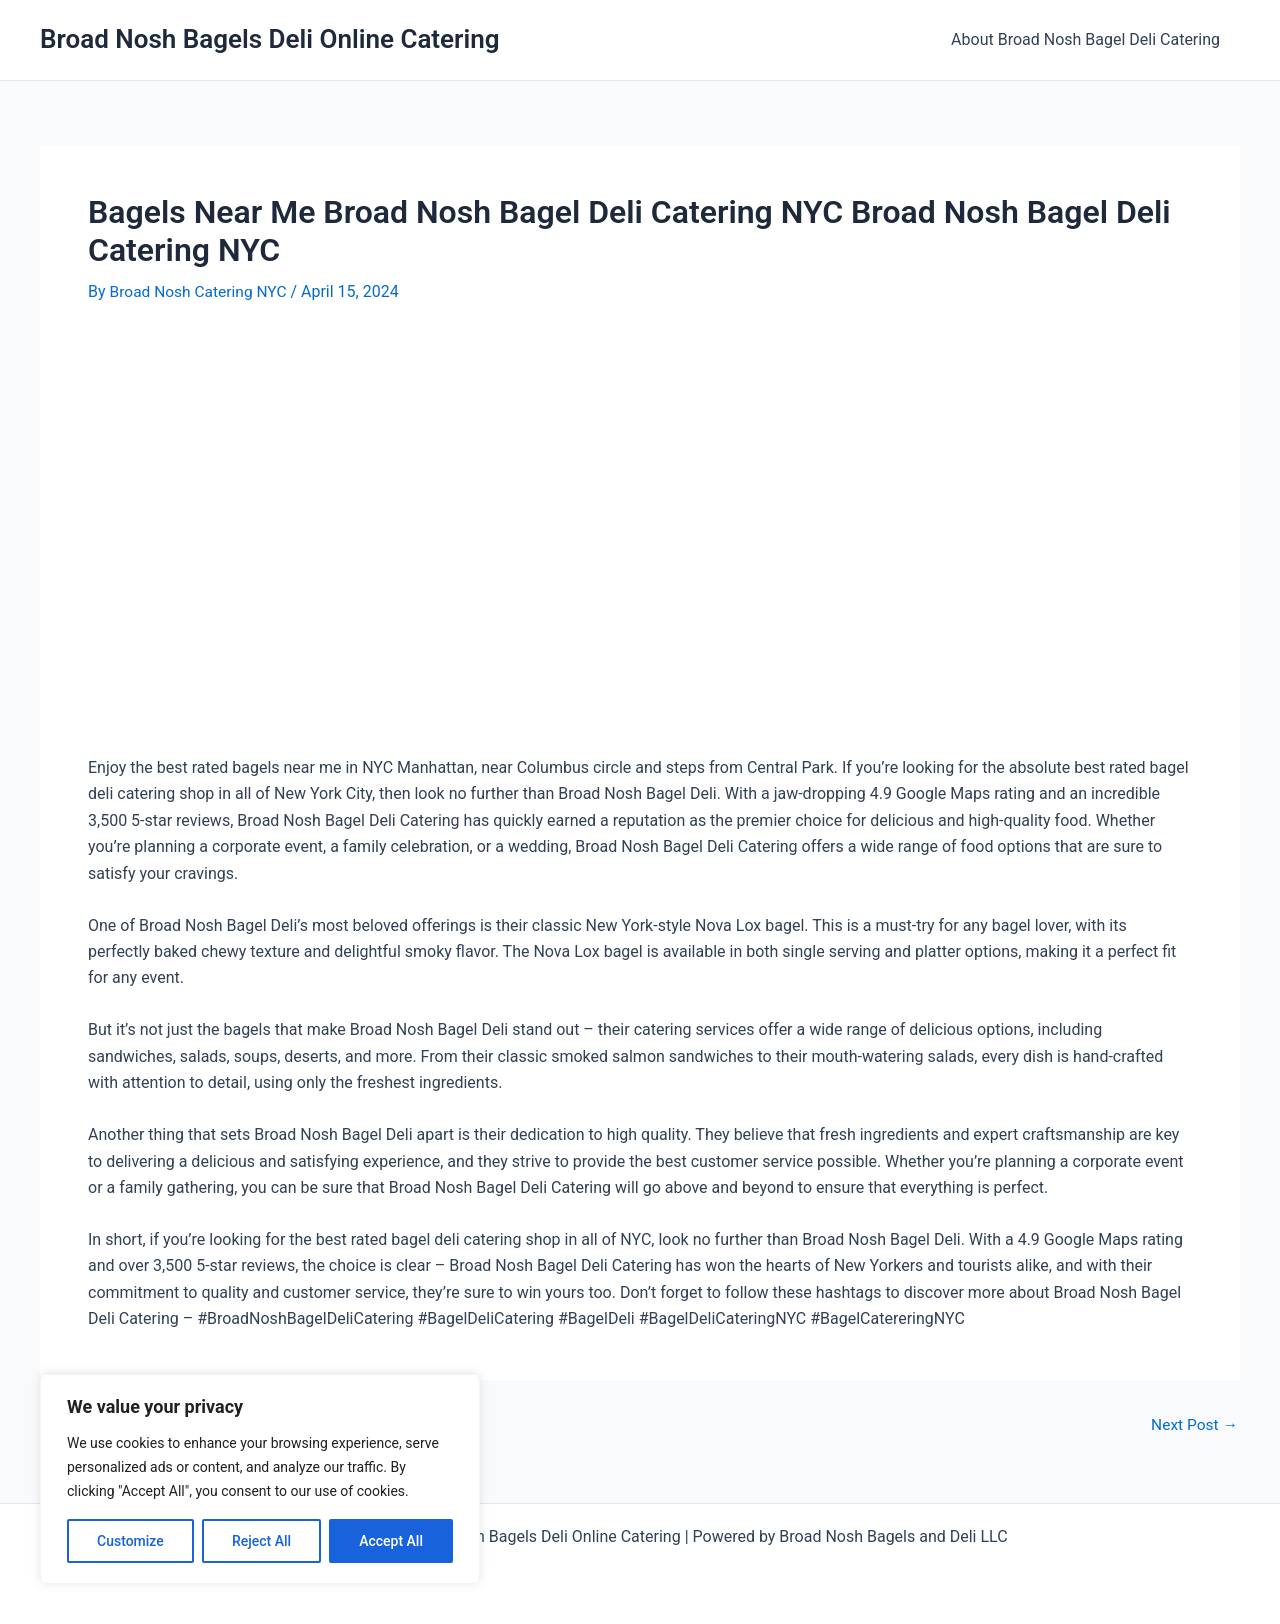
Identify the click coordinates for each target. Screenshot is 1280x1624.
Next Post (1193, 1425)
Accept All (391, 1541)
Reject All (261, 1541)
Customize (130, 1541)
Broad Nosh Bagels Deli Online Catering (270, 39)
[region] (260, 1479)
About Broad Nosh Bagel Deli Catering (1089, 39)
